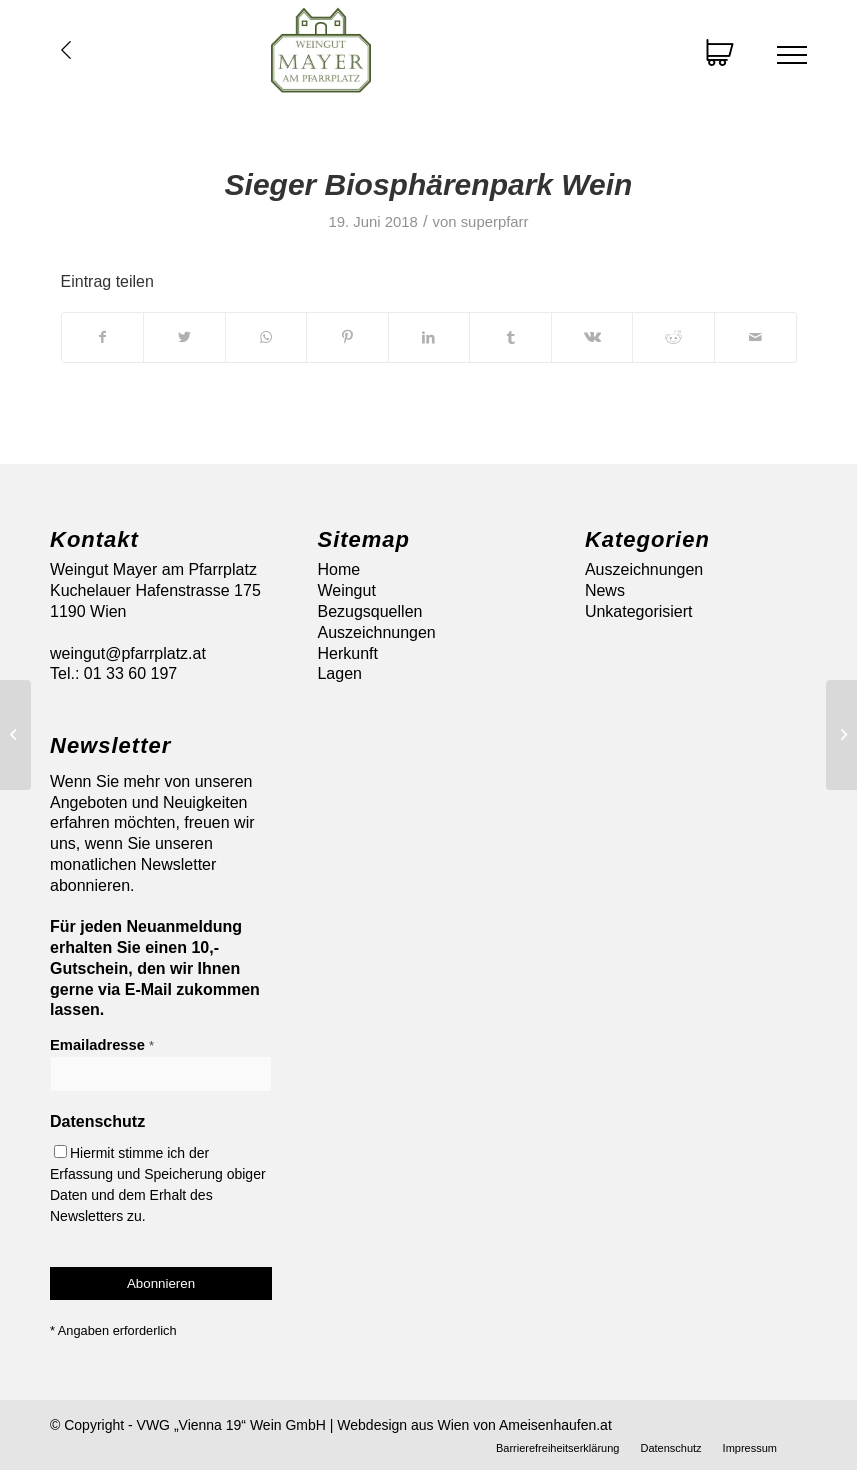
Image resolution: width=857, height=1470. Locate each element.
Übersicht (66, 50)
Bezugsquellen (369, 611)
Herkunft (347, 653)
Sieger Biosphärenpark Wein (429, 184)
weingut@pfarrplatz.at (128, 653)
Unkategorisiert (639, 611)
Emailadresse (102, 1045)
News (605, 590)
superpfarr (495, 222)
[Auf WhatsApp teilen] (266, 337)
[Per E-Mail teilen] (755, 337)
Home (338, 569)
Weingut (346, 590)
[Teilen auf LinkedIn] (429, 337)
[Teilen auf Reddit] (673, 337)
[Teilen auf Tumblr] (510, 337)
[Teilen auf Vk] (592, 337)
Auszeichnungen (376, 632)
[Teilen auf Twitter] (184, 337)
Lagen (339, 673)
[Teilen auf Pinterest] (347, 337)
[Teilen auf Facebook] (103, 337)
